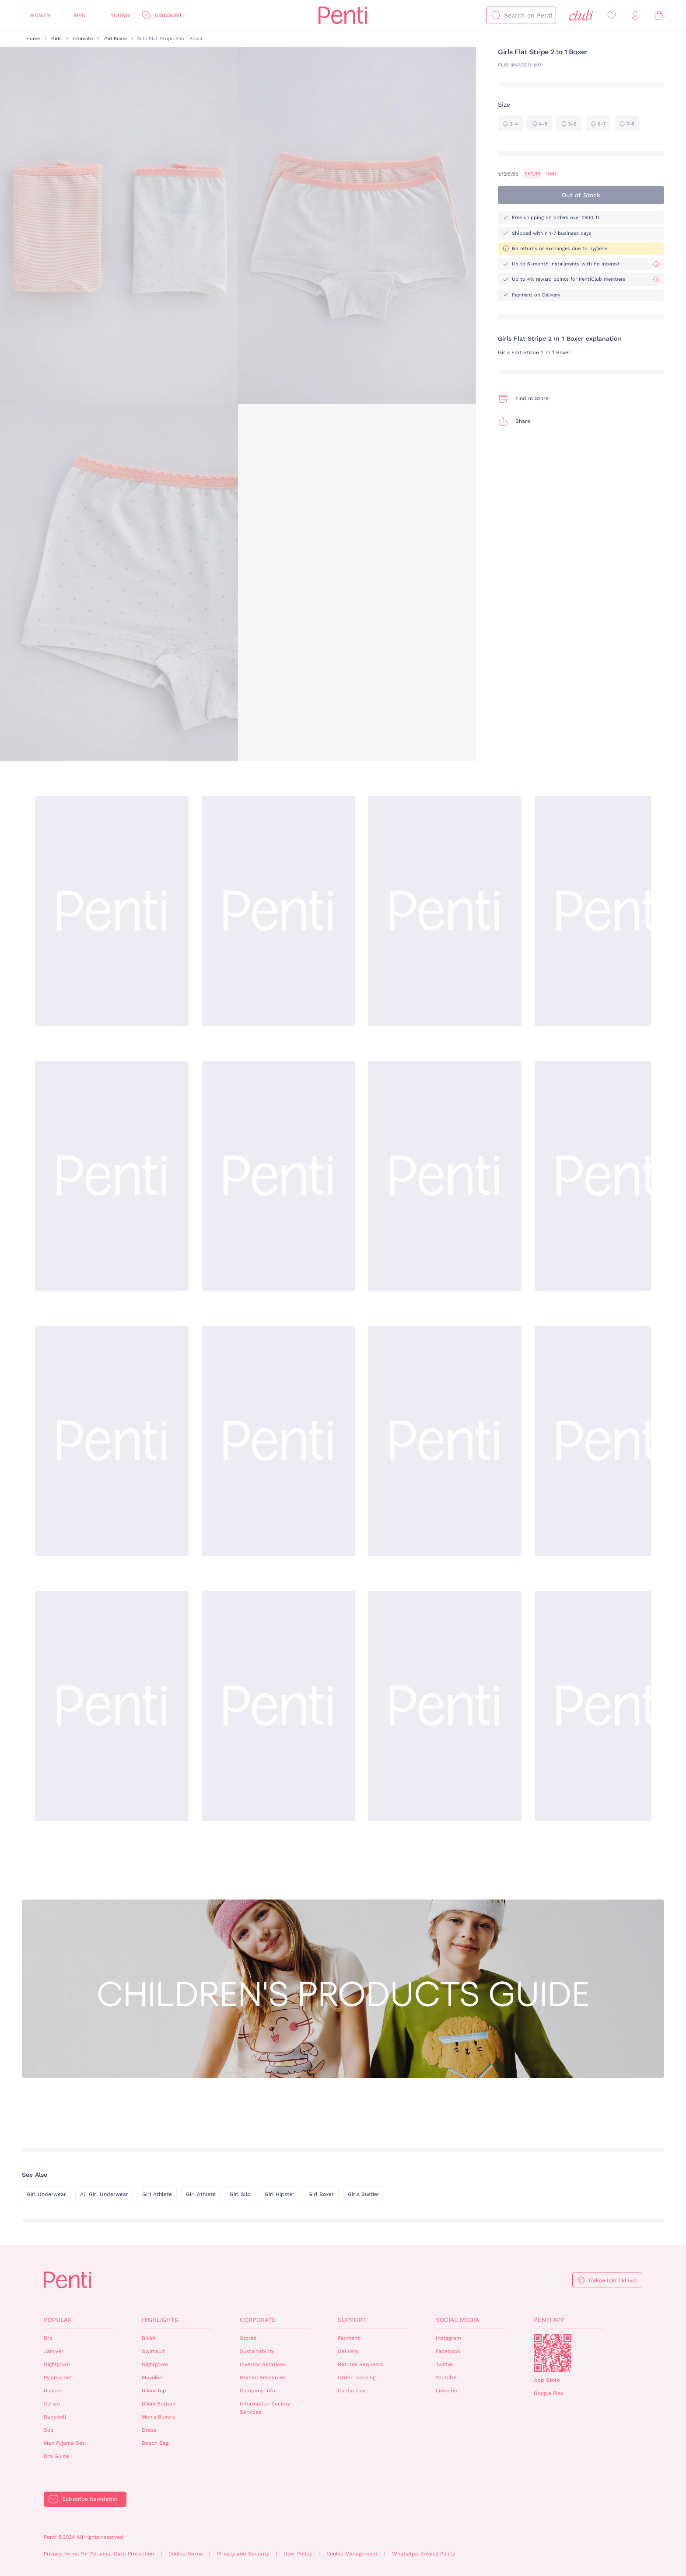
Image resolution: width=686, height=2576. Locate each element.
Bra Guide (56, 2456)
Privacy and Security (243, 2554)
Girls (56, 39)
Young (120, 15)
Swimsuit (153, 2351)
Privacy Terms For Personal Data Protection (99, 2554)
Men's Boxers (158, 2417)
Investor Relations (263, 2364)
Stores (248, 2338)
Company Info (257, 2391)
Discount (168, 15)
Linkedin (446, 2391)
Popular (58, 2319)
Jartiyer (53, 2351)
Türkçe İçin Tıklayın (612, 2280)
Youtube (446, 2377)
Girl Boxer (115, 39)
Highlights (160, 2319)
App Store (547, 2380)
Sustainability (257, 2351)
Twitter (444, 2364)
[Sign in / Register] (635, 15)
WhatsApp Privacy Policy (423, 2554)
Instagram (448, 2338)
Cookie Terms (185, 2554)
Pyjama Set (58, 2377)
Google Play (549, 2393)
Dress (149, 2430)
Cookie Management (352, 2554)
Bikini (148, 2338)
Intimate (83, 39)
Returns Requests (360, 2364)
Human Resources (263, 2377)
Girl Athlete (157, 2194)
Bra (48, 2338)
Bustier (53, 2391)
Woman (39, 15)
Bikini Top (154, 2391)
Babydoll (55, 2417)
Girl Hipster (279, 2194)
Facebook (448, 2351)
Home (33, 39)
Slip (49, 2430)
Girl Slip (240, 2194)
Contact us (351, 2391)
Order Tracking (356, 2377)
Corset (52, 2404)
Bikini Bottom (158, 2404)
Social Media (457, 2319)
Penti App (549, 2319)
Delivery (348, 2351)
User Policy (298, 2554)
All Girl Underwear (104, 2194)
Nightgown (57, 2364)
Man (80, 15)
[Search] (495, 15)
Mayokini (153, 2377)
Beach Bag (155, 2443)
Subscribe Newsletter (90, 2499)
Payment (349, 2338)
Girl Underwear (46, 2194)
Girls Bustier (363, 2194)
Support (352, 2319)
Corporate (258, 2319)
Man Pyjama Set (64, 2443)
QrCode (552, 2353)
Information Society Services (265, 2408)
